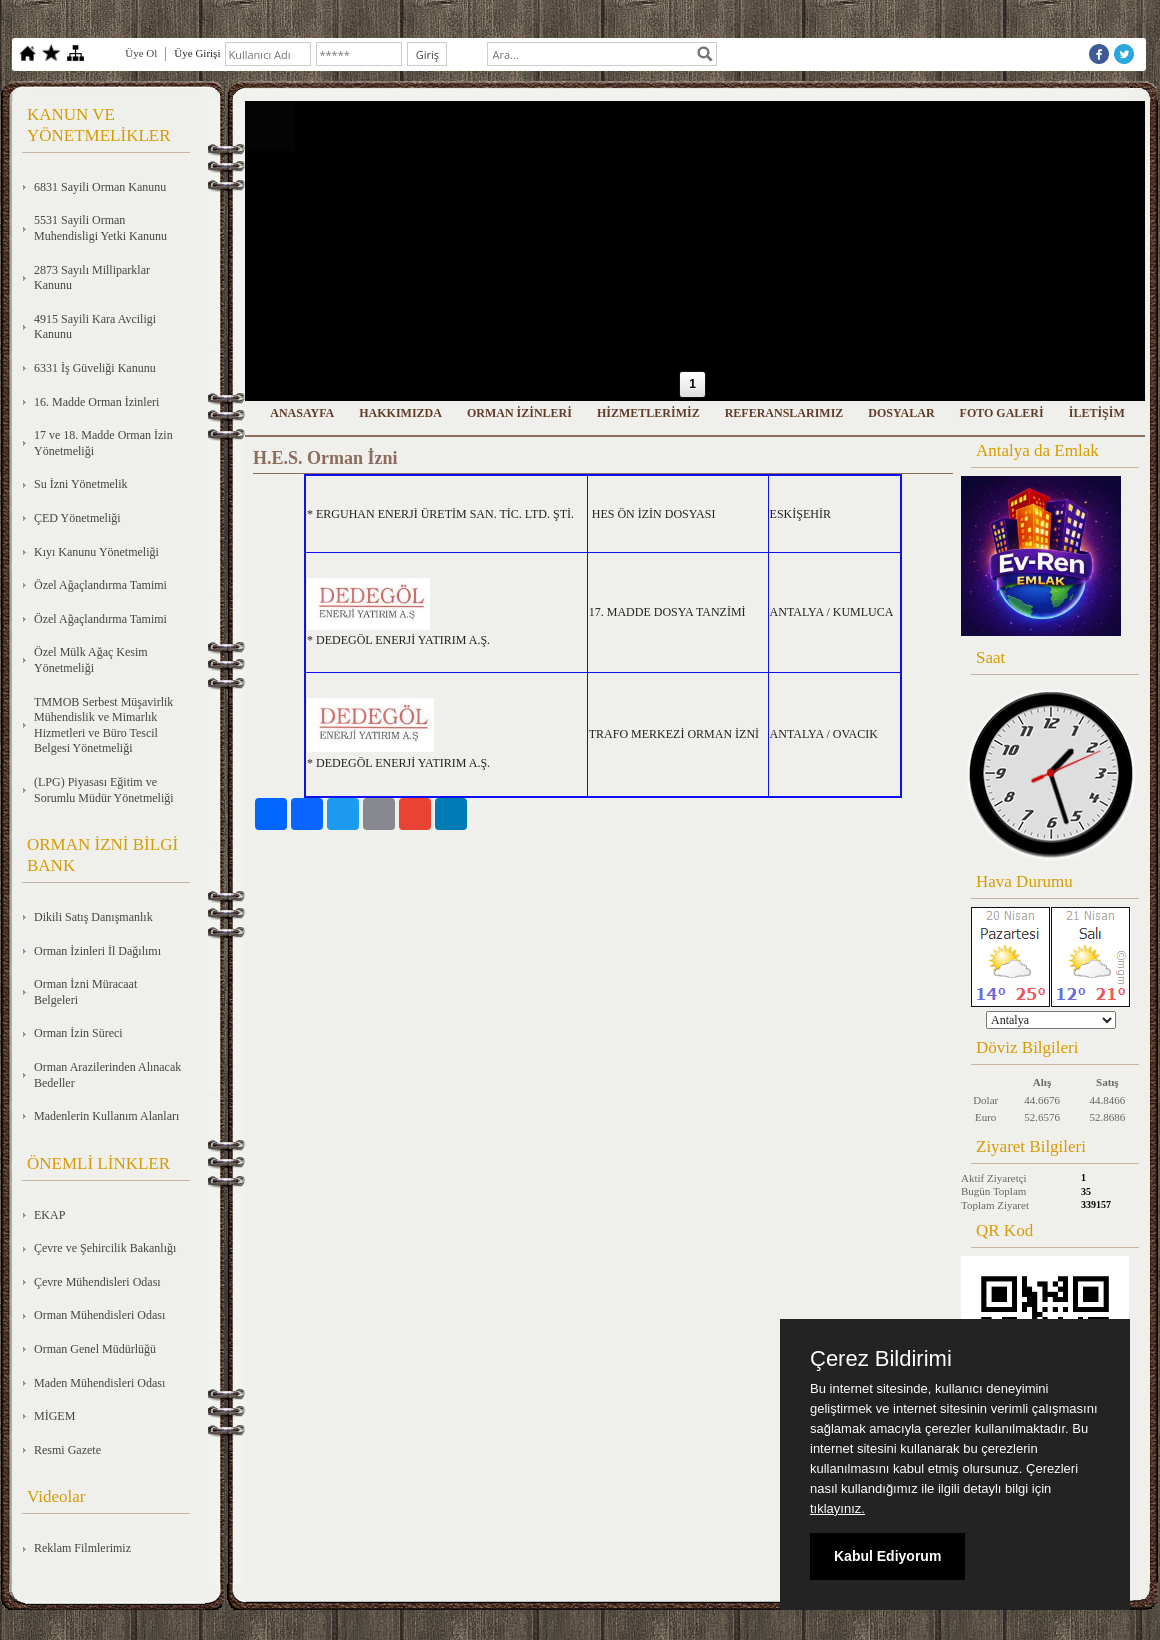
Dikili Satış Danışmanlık (93, 917)
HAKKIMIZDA (400, 413)
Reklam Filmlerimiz (82, 1548)
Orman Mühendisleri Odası (99, 1315)
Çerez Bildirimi (881, 1359)
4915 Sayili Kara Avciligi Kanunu (95, 327)
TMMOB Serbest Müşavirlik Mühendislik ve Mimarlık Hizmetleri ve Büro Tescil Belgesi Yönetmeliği (103, 725)
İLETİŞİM (1097, 413)
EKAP (49, 1215)
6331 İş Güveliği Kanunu (95, 368)
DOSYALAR (901, 413)
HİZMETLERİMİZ (648, 413)
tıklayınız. (837, 1508)
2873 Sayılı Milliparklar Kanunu (92, 278)
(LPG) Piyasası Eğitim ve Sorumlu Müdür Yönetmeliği (104, 790)
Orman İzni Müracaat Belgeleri (85, 992)
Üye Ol (141, 53)
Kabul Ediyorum (887, 1556)
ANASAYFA (302, 413)
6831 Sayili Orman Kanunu (100, 187)
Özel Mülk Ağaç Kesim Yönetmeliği (91, 660)
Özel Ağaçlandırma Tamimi (100, 585)
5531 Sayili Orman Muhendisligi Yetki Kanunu (100, 228)
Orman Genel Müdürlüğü (95, 1349)
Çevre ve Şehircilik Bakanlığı (105, 1248)
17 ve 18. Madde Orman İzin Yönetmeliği (103, 443)
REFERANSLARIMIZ (784, 413)
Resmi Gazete (67, 1450)
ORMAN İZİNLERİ (519, 413)
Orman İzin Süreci (78, 1033)
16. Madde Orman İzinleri (96, 402)
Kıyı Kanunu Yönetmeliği (96, 552)
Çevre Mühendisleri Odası (97, 1282)
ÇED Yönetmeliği (77, 518)
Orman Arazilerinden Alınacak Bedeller (107, 1075)
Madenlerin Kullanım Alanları (106, 1116)
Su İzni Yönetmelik (81, 484)
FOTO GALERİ (1002, 413)
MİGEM (54, 1416)
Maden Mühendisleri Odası (99, 1383)
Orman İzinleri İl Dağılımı (97, 951)
